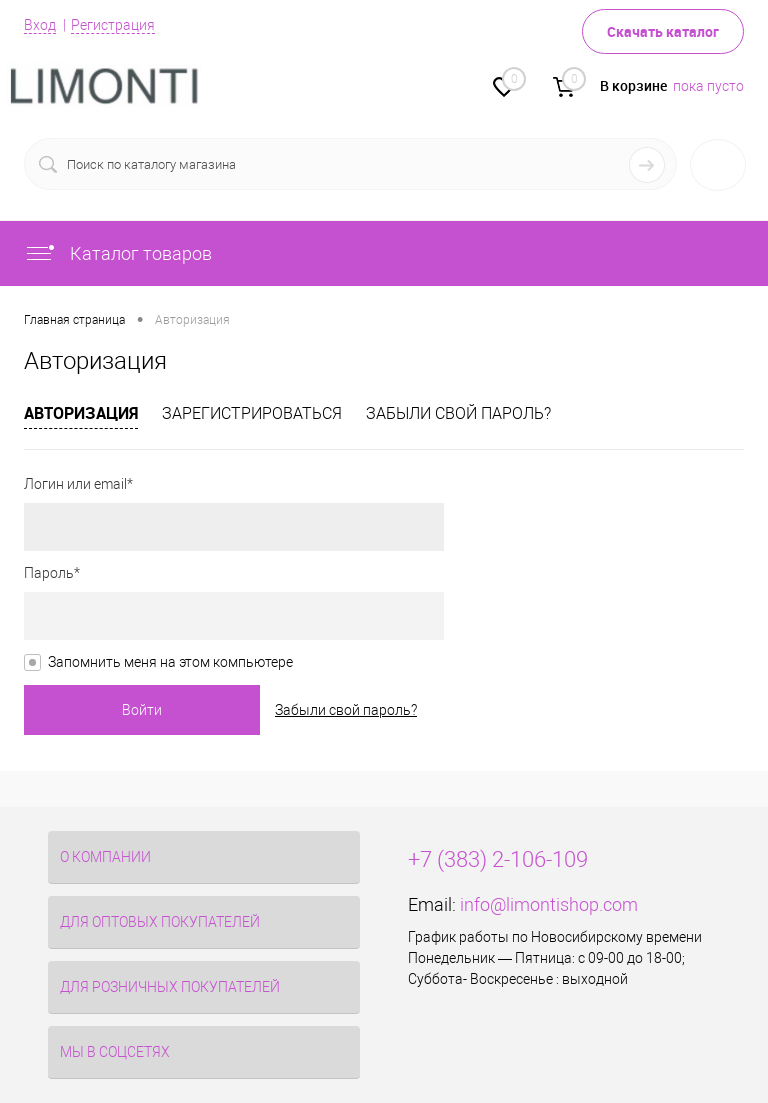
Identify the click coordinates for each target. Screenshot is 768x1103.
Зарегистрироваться (252, 413)
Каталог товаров (118, 253)
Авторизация (81, 413)
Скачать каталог (663, 31)
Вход (40, 25)
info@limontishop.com (549, 904)
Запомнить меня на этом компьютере (170, 662)
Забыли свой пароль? (458, 413)
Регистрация (113, 25)
